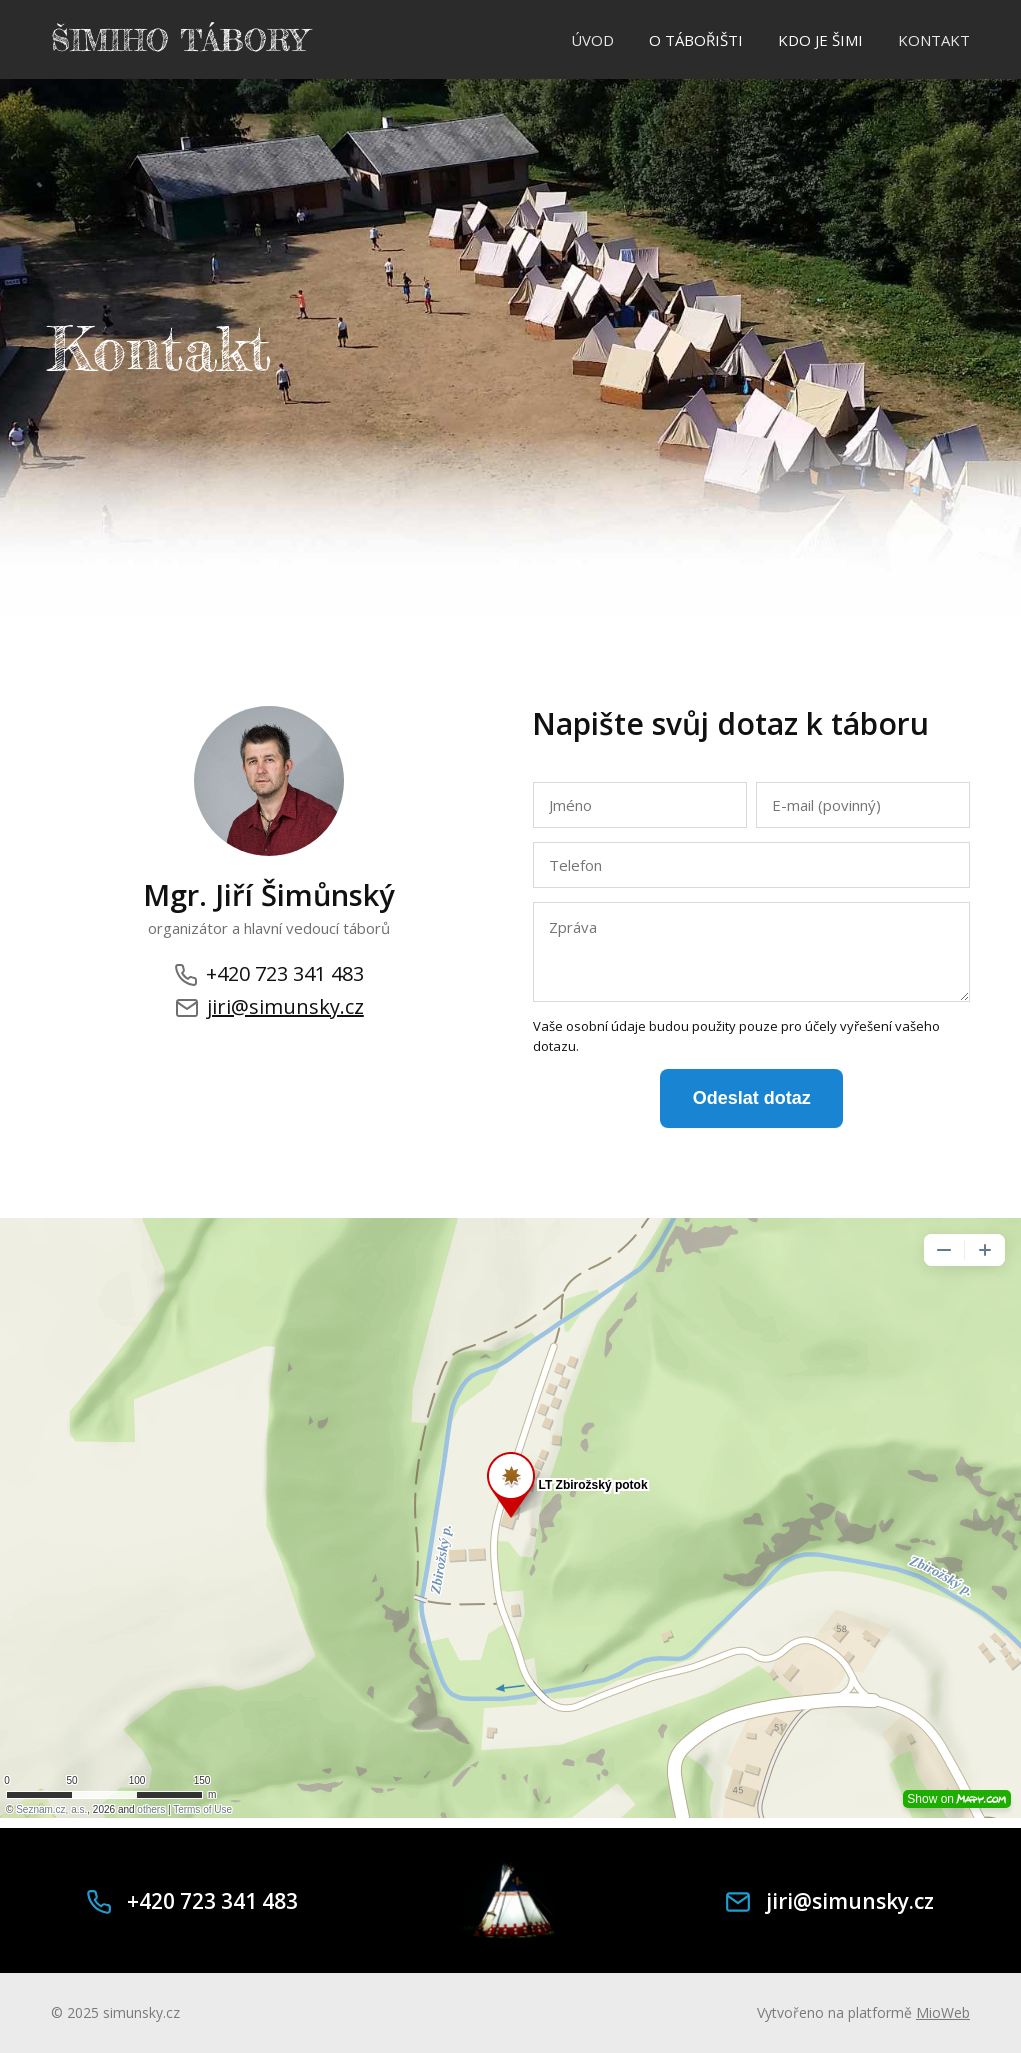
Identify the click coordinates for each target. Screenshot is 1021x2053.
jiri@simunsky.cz (269, 1007)
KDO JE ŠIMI (820, 40)
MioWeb (943, 2012)
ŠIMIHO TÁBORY (179, 40)
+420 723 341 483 (269, 974)
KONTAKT (934, 40)
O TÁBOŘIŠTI (696, 40)
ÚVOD (592, 40)
